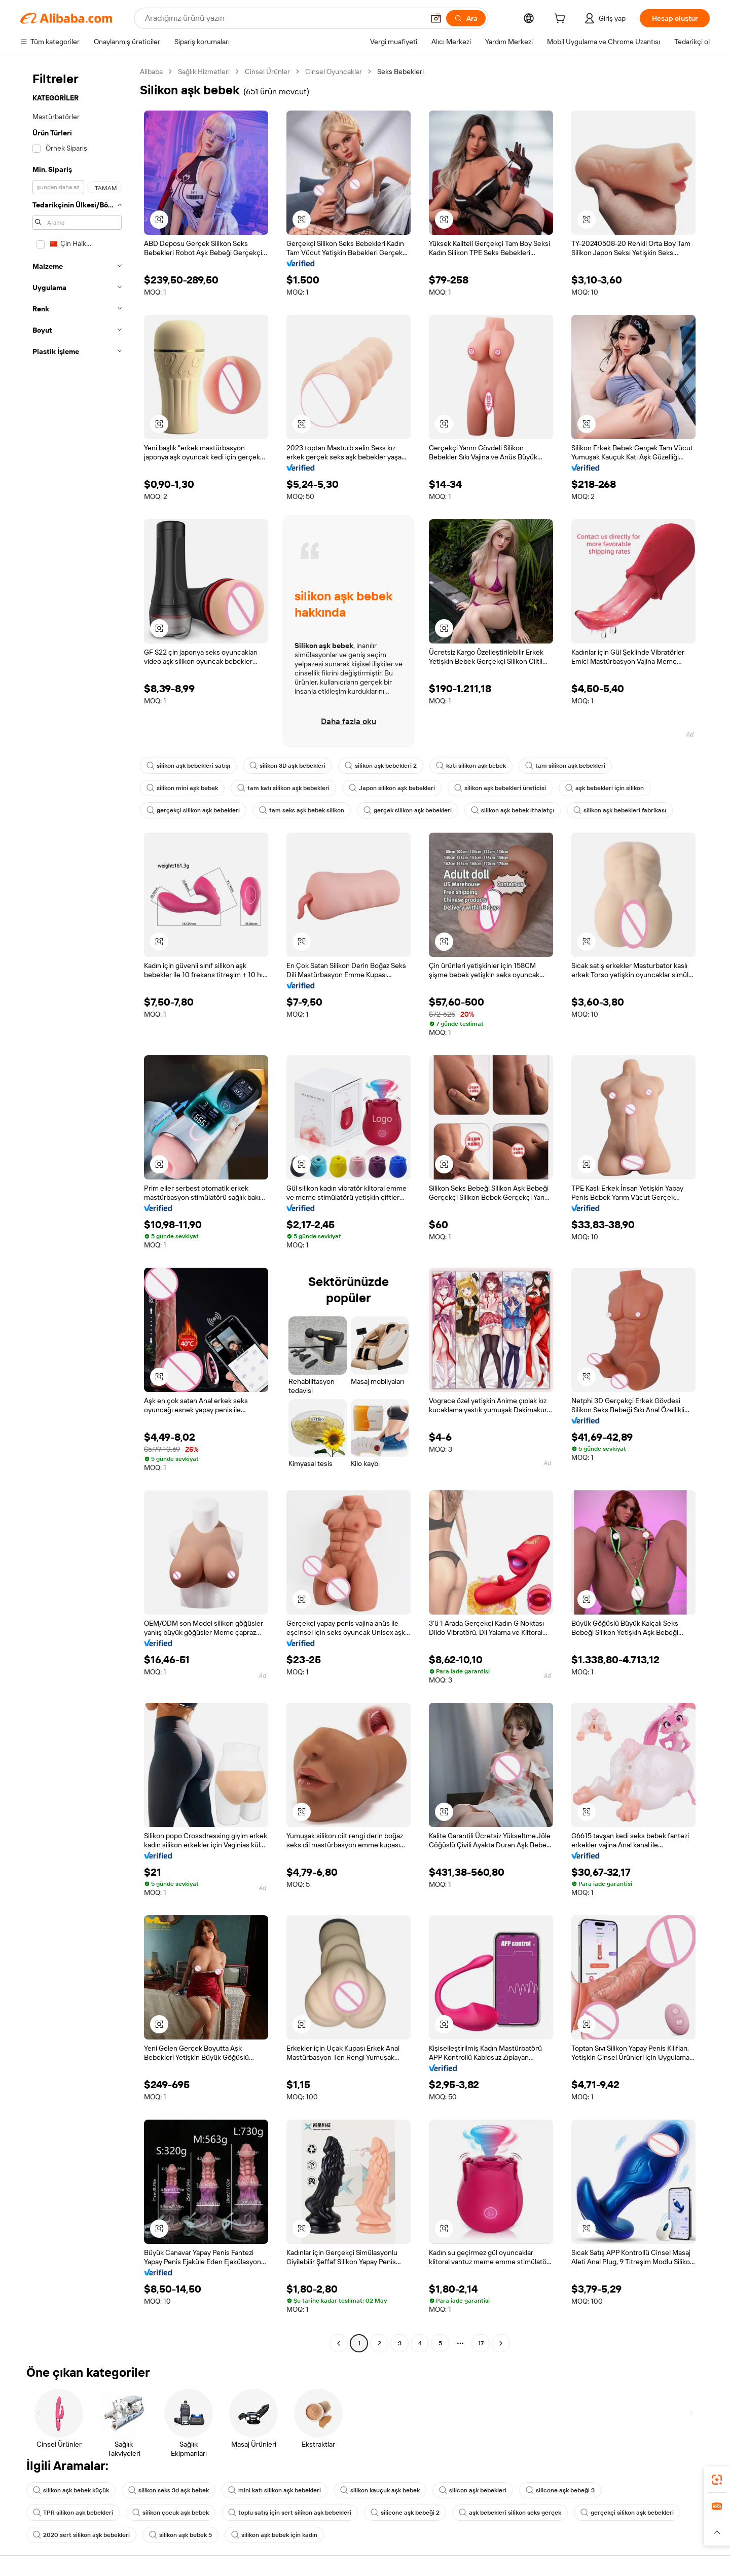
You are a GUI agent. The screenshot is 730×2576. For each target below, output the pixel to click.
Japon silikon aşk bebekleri (392, 788)
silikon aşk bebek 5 (180, 2535)
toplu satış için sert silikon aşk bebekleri (289, 2513)
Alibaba (151, 71)
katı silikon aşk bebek (471, 766)
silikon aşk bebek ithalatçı (512, 810)
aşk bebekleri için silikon (604, 788)
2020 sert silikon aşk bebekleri (81, 2535)
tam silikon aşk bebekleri (565, 766)
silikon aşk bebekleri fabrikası (619, 810)
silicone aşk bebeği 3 (560, 2490)
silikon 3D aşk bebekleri (287, 766)
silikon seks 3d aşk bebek (168, 2490)
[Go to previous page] (339, 2343)
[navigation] (77, 1208)
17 (481, 2343)
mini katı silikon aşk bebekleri (274, 2490)
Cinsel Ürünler (267, 71)
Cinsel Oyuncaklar (333, 71)
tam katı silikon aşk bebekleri (283, 788)
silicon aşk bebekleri (472, 2490)
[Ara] (466, 18)
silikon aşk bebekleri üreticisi (500, 788)
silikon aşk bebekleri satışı (188, 766)
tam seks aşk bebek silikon (301, 810)
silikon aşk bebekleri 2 (381, 766)
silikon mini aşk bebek (182, 788)
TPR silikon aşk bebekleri (73, 2513)
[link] (717, 2479)
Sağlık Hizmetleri (204, 71)
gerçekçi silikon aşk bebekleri (193, 810)
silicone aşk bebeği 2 (405, 2513)
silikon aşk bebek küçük (71, 2490)
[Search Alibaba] (283, 18)
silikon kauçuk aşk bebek (380, 2490)
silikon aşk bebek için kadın (274, 2535)
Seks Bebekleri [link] (400, 71)
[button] (436, 18)
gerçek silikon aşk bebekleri (407, 810)
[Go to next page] (501, 2343)
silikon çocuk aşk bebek (170, 2513)
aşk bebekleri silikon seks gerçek (510, 2513)
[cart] (561, 20)
